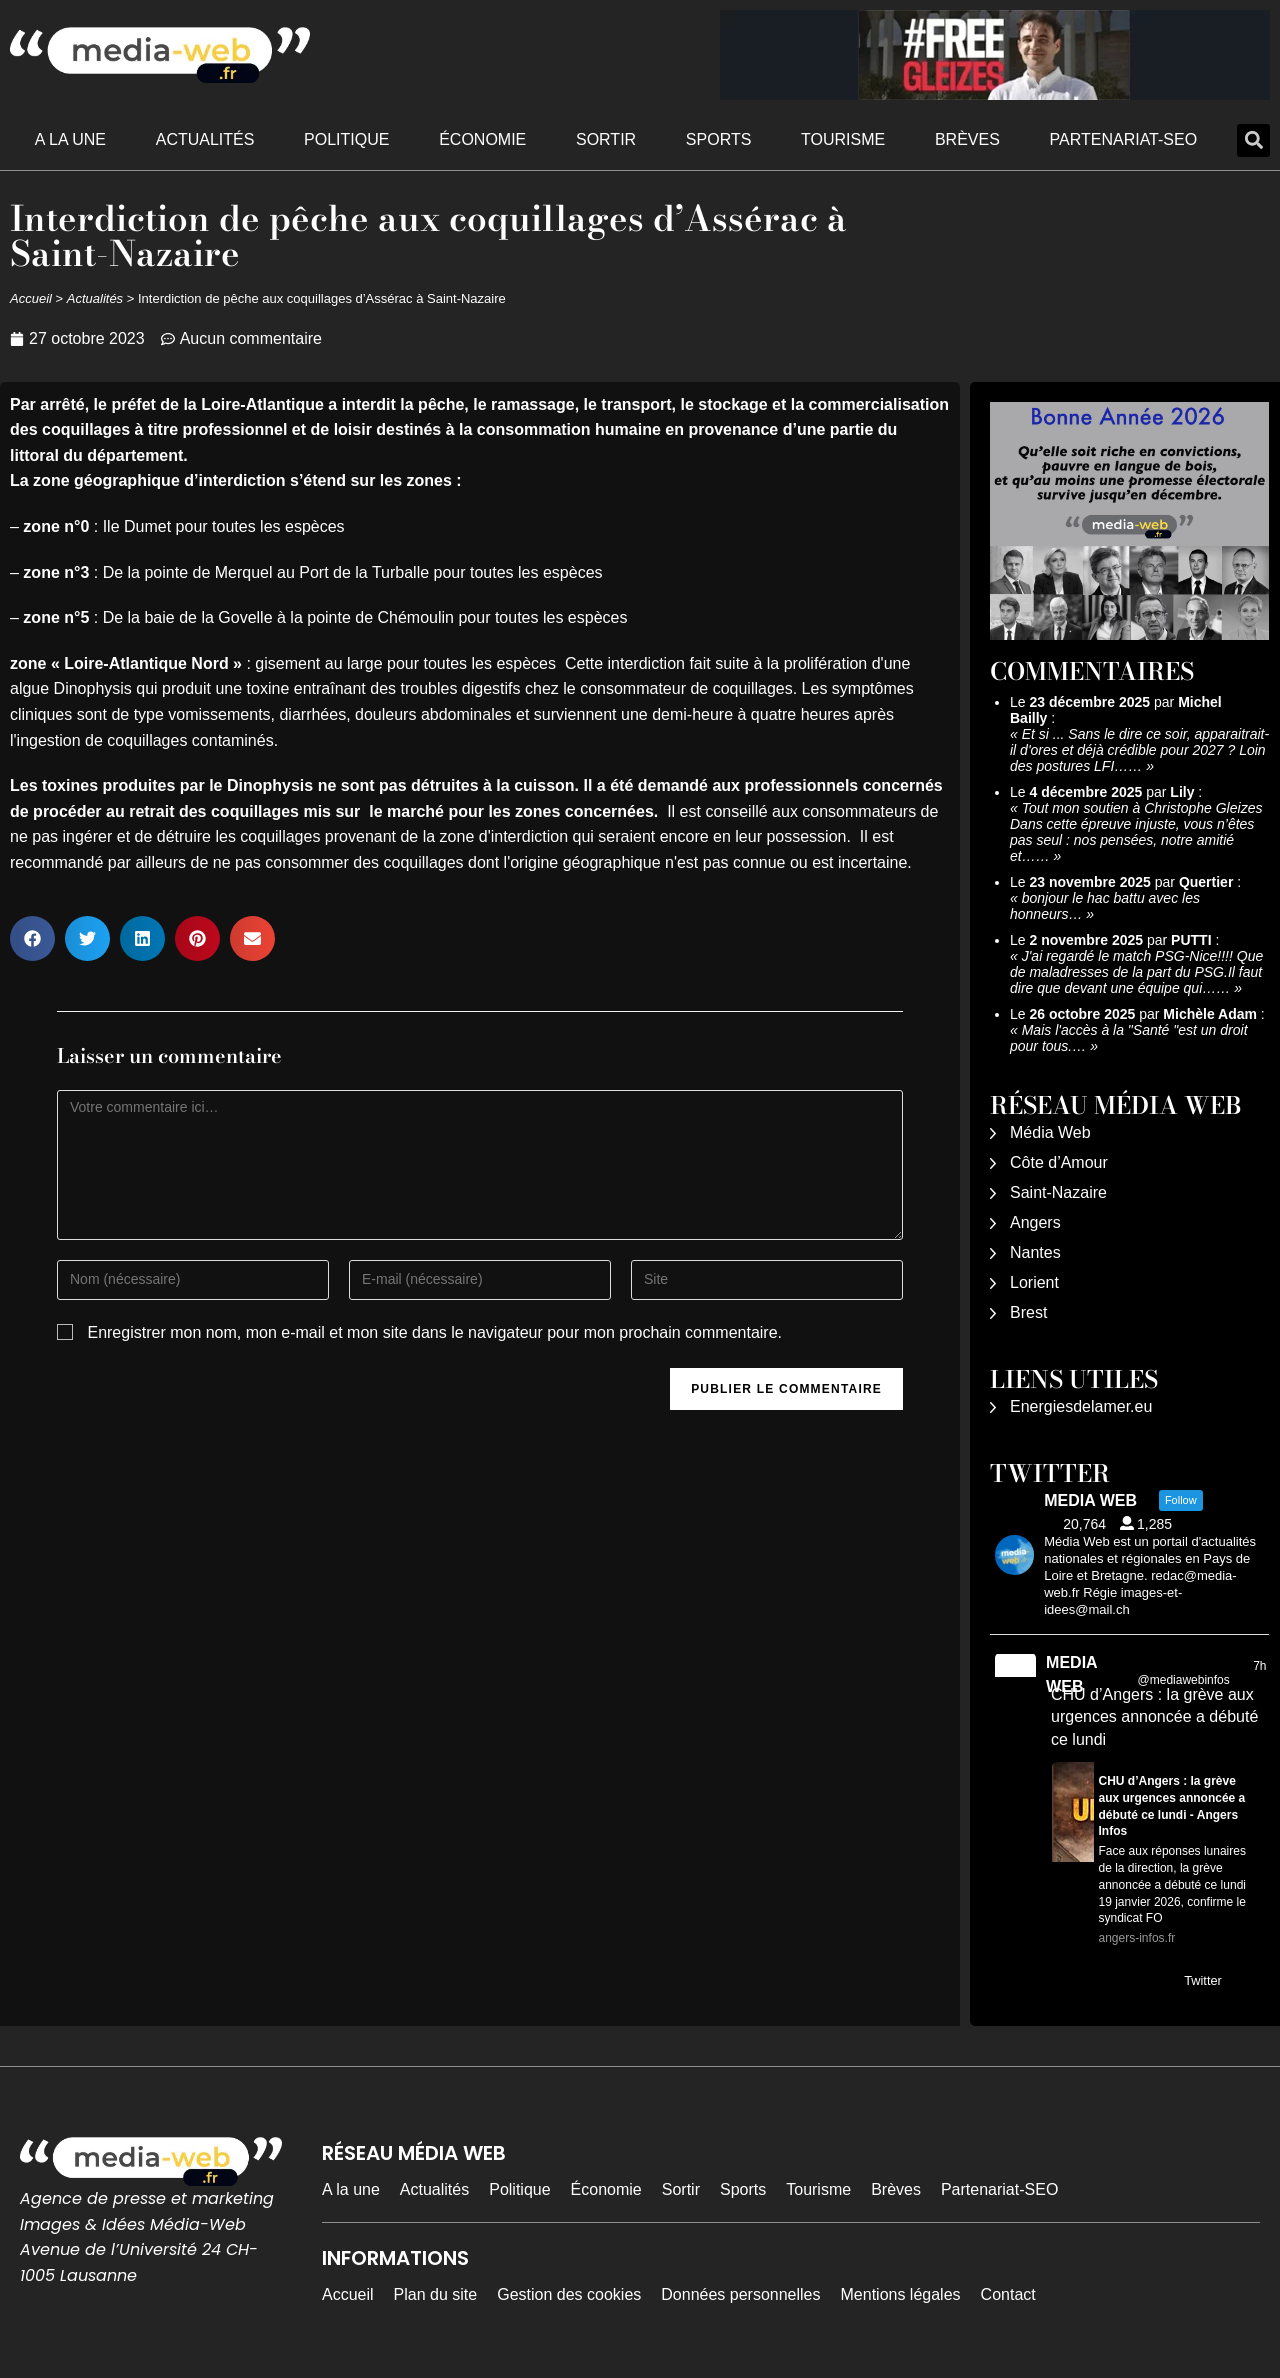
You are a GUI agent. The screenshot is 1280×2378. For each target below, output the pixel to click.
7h (1259, 1666)
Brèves (967, 139)
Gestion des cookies (569, 2294)
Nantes (1035, 1252)
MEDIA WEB (1071, 1674)
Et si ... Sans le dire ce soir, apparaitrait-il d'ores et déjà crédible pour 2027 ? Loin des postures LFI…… (1139, 750)
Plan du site (436, 2294)
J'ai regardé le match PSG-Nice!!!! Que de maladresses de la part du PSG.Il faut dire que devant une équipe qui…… (1136, 972)
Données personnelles (740, 2294)
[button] (1253, 140)
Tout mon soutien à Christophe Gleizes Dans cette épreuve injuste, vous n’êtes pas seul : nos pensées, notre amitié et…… (1136, 832)
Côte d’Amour (1059, 1162)
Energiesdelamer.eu (1081, 1406)
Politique (346, 139)
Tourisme (843, 139)
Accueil (31, 298)
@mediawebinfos (1184, 1680)
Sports (719, 139)
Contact (1008, 2294)
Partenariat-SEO (1124, 139)
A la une (70, 139)
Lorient (1034, 1282)
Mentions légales (901, 2294)
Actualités (205, 139)
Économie (482, 139)
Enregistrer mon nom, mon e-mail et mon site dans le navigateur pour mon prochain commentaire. (434, 1332)
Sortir (606, 139)
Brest (1028, 1312)
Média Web (1050, 1132)
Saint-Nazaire (1058, 1192)
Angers (1035, 1222)
